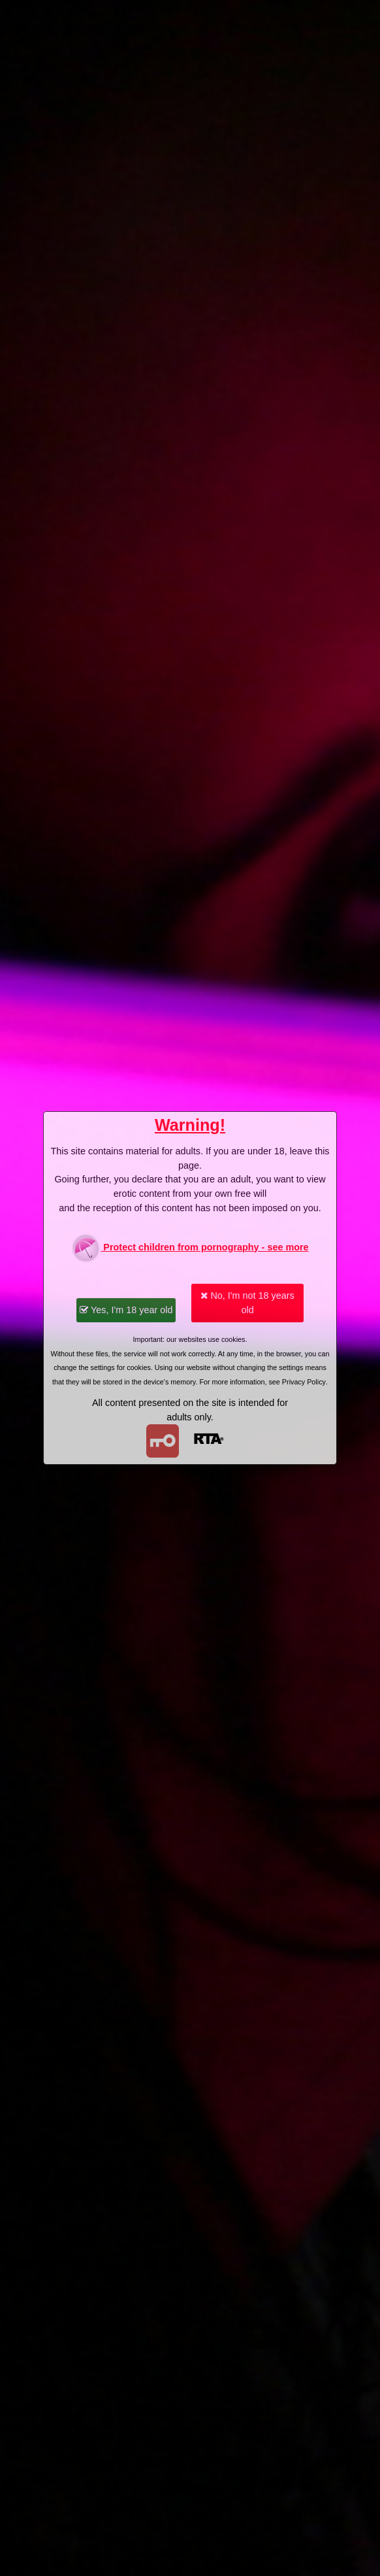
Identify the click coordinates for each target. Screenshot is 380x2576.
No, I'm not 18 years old (247, 1302)
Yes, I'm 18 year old (126, 1310)
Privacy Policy (304, 1382)
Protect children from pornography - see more (189, 1248)
